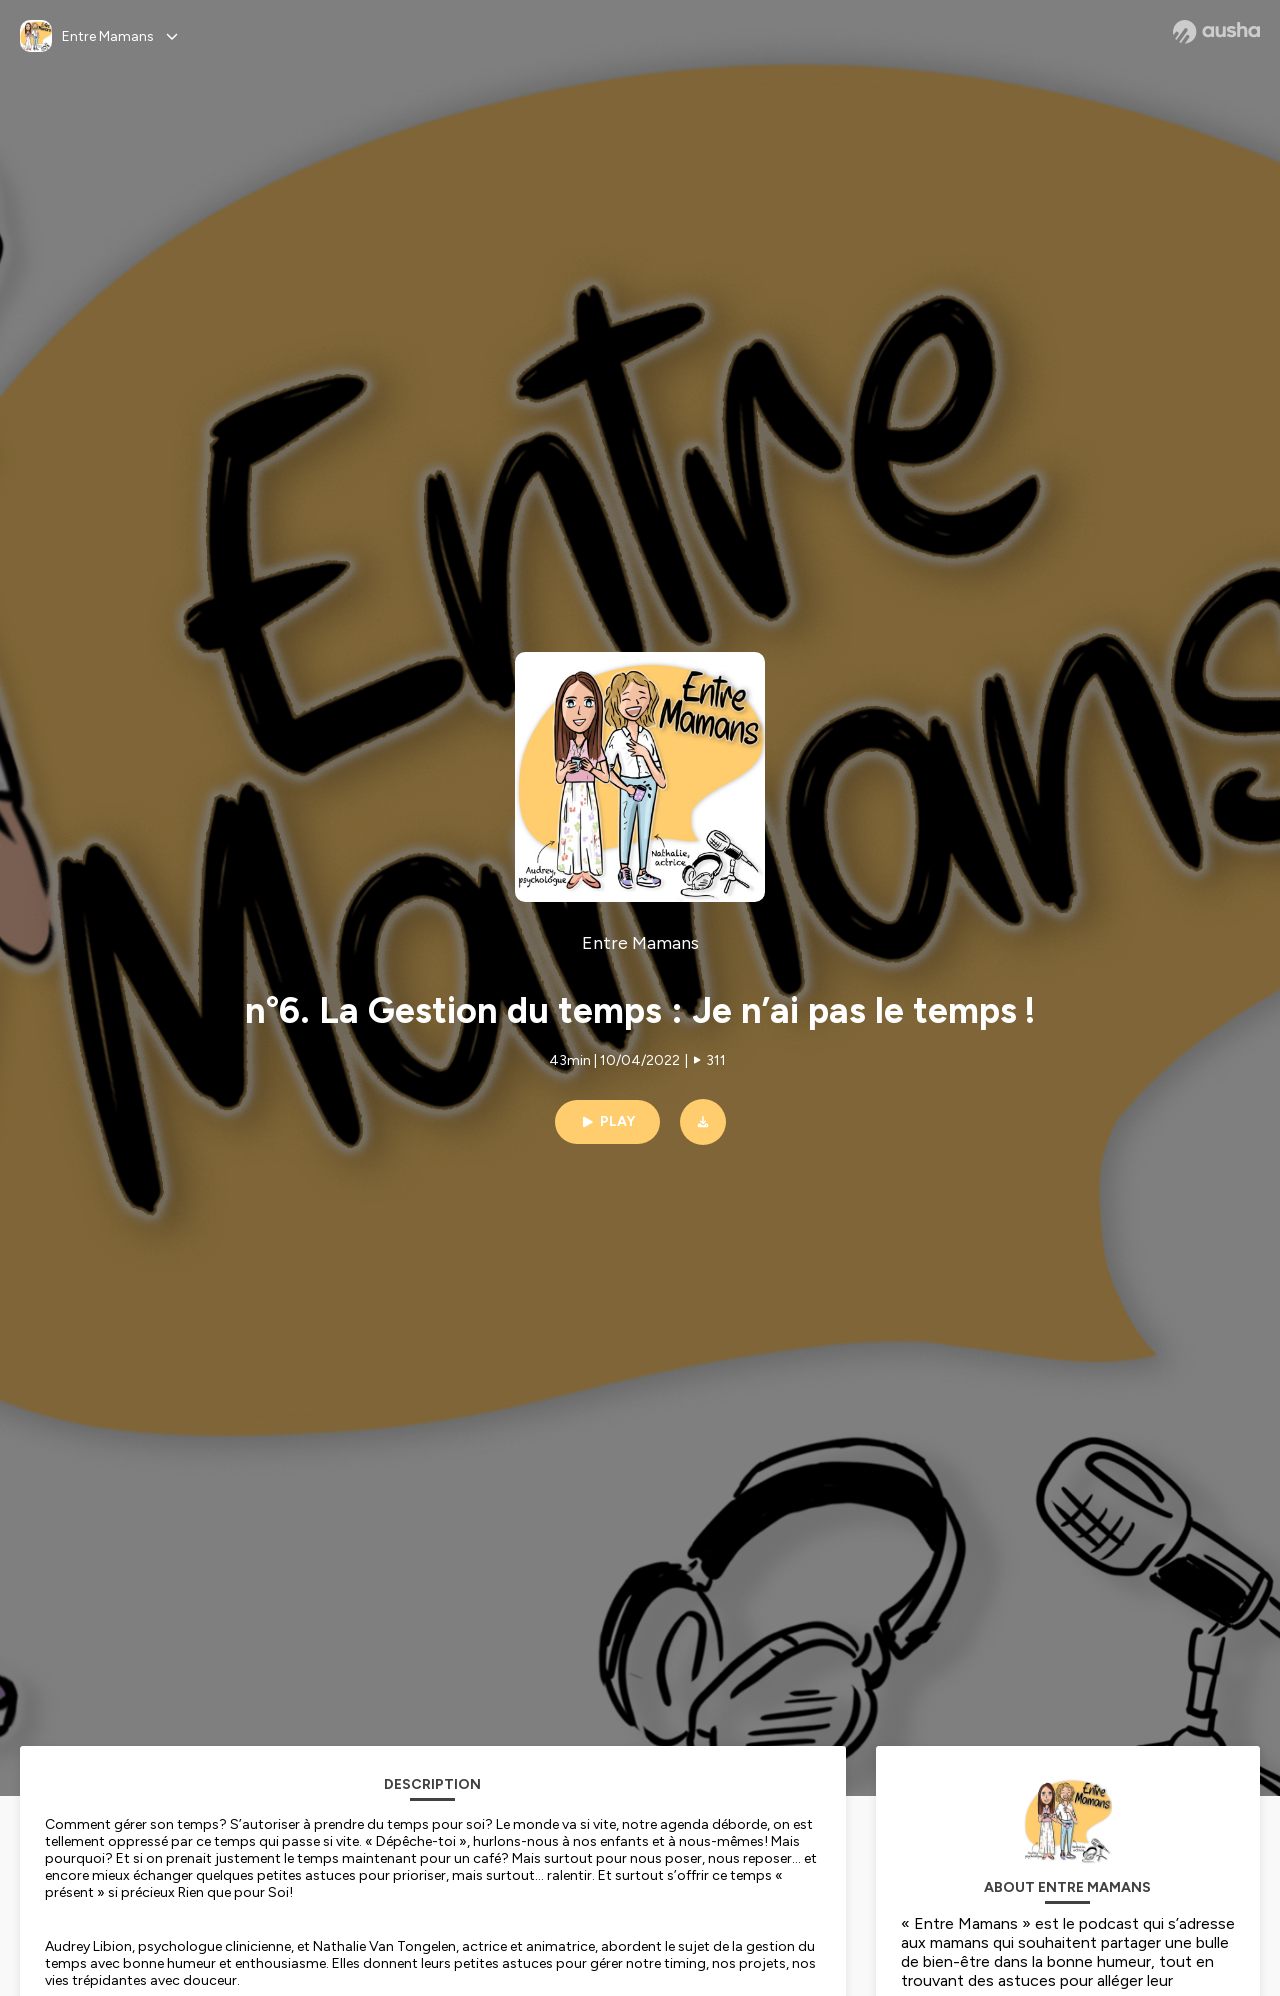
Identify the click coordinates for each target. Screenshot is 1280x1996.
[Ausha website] (1216, 32)
